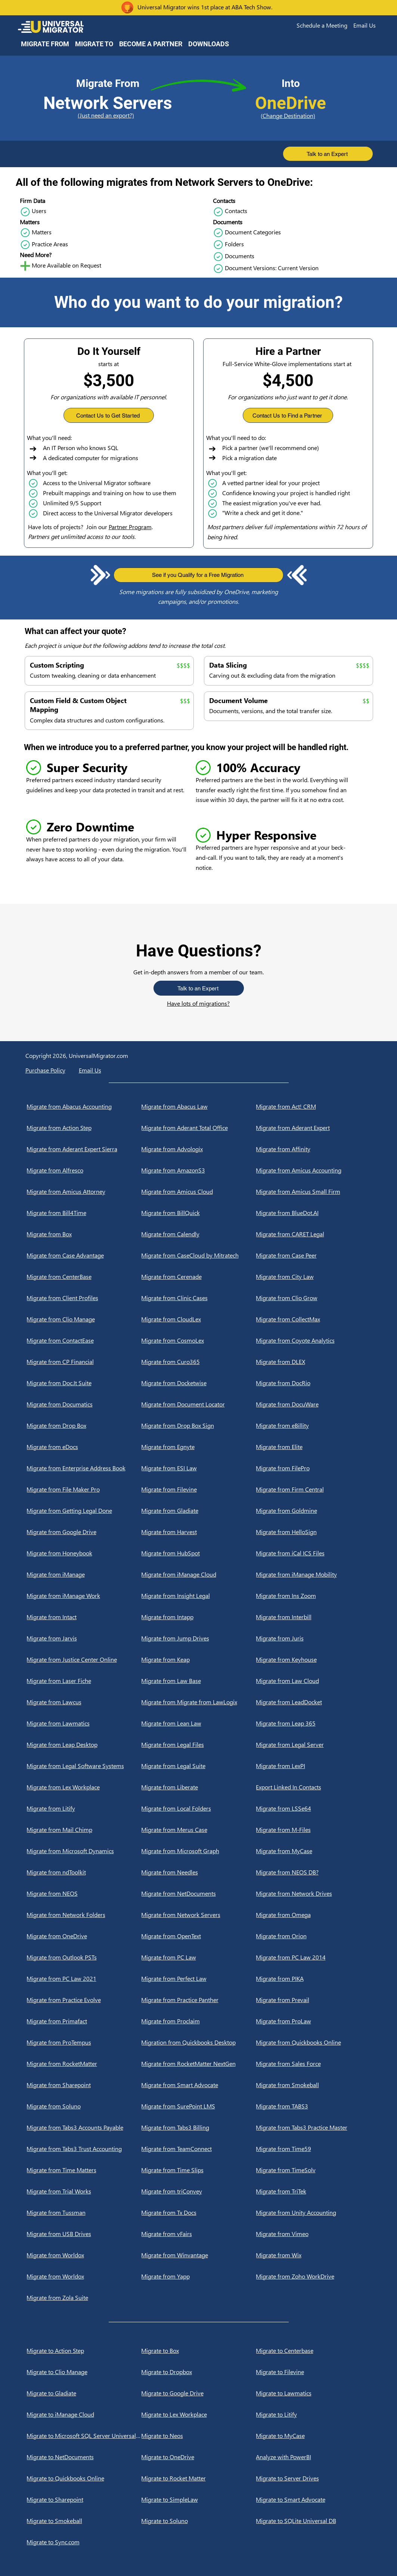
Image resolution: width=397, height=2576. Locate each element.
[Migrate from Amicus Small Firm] (313, 1191)
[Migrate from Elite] (313, 1446)
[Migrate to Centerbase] (313, 2350)
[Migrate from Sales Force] (313, 2063)
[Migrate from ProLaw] (313, 2021)
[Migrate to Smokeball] (84, 2520)
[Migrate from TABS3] (313, 2106)
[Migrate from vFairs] (198, 2233)
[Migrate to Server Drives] (313, 2478)
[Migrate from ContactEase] (84, 1340)
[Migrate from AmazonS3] (198, 1170)
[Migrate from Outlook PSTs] (84, 1957)
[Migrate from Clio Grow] (313, 1297)
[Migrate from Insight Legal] (198, 1595)
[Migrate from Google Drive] (84, 1531)
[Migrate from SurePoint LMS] (198, 2106)
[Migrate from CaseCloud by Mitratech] (198, 1255)
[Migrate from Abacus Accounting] (84, 1106)
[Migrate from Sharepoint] (84, 2084)
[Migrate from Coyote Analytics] (313, 1340)
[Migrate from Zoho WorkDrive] (313, 2276)
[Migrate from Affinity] (313, 1149)
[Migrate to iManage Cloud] (84, 2414)
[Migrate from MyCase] (313, 1850)
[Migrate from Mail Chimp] (84, 1829)
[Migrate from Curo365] (198, 1361)
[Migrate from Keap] (198, 1659)
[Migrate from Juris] (313, 1638)
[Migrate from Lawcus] (84, 1702)
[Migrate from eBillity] (313, 1425)
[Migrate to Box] (198, 2350)
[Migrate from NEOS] (84, 1893)
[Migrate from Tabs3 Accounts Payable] (84, 2127)
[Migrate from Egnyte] (198, 1446)
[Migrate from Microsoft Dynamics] (84, 1850)
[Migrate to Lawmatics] (313, 2393)
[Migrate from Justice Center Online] (84, 1659)
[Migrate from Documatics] (84, 1404)
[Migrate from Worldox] (84, 2255)
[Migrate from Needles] (198, 1872)
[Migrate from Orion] (313, 1936)
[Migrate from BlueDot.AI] (313, 1212)
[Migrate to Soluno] (198, 2520)
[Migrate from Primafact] (84, 2021)
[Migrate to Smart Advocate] (313, 2499)
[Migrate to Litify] (313, 2414)
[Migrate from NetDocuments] (198, 1893)
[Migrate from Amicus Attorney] (84, 1191)
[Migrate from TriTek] (313, 2191)
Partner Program (130, 527)
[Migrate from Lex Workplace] (84, 1787)
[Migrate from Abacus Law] (198, 1106)
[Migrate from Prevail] (313, 1999)
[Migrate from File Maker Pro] (84, 1489)
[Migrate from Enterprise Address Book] (84, 1468)
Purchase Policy (45, 1070)
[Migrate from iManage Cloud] (198, 1574)
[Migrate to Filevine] (313, 2371)
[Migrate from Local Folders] (198, 1808)
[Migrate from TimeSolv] (313, 2170)
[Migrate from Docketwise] (198, 1383)
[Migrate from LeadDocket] (313, 1702)
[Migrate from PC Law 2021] (84, 1978)
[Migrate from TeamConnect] (198, 2148)
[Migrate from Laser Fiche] (84, 1680)
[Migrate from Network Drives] (313, 1893)
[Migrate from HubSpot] (198, 1553)
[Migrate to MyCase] (313, 2435)
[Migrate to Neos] (198, 2435)
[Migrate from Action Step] (84, 1127)
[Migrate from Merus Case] (198, 1829)
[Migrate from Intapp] (198, 1616)
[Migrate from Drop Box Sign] (198, 1425)
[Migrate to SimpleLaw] (198, 2499)
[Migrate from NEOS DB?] (313, 1872)
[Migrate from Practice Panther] (198, 1999)
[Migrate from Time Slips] (198, 2170)
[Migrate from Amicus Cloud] (198, 1191)
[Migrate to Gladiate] (84, 2393)
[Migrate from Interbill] (313, 1616)
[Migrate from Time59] (313, 2148)
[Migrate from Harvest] (198, 1531)
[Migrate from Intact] (84, 1616)
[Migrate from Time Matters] (84, 2170)
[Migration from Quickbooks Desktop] (198, 2042)
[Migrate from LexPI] (313, 1765)
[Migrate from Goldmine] (313, 1510)
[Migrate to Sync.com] (84, 2542)
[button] (322, 25)
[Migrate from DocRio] (313, 1383)
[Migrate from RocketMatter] (84, 2063)
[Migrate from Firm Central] (313, 1489)
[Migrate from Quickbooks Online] (313, 2042)
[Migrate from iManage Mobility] (313, 1574)
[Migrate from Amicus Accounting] (313, 1170)
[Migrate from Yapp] (198, 2276)
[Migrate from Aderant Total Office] (198, 1127)
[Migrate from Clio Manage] (84, 1319)
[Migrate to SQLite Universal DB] (313, 2520)
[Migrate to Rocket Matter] (198, 2478)
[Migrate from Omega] (313, 1914)
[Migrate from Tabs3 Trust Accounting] (84, 2148)
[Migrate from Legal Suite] (198, 1765)
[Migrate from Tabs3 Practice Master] (313, 2127)
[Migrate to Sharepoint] (84, 2499)
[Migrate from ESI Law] (198, 1468)
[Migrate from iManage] (84, 1574)
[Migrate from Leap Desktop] (84, 1744)
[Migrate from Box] (84, 1234)
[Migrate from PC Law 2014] (313, 1957)
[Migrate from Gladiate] (198, 1510)
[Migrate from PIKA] (313, 1978)
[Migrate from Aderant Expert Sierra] (84, 1149)
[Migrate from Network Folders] (84, 1914)
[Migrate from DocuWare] (313, 1404)
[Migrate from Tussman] (84, 2212)
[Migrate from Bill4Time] (84, 1212)
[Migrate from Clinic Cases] (198, 1297)
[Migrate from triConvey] (198, 2191)
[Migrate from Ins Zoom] (313, 1595)
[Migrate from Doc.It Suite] (84, 1383)
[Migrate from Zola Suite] (84, 2297)
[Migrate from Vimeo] (313, 2233)
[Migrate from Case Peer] (313, 1255)
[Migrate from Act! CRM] (313, 1106)
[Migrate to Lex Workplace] (198, 2414)
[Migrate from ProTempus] (84, 2042)
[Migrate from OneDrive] (84, 1936)
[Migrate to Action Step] (84, 2350)
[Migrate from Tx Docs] (198, 2212)
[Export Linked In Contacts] (313, 1787)
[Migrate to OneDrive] (198, 2456)
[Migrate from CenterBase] (84, 1276)
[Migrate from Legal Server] (313, 1744)
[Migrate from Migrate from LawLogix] (198, 1702)
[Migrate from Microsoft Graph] (198, 1850)
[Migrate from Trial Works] (84, 2191)
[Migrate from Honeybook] (84, 1553)
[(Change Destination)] (290, 115)
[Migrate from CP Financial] (84, 1361)
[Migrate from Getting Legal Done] (84, 1510)
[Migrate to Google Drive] (198, 2393)
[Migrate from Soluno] (84, 2106)
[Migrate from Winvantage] (198, 2255)
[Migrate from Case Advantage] (84, 1255)
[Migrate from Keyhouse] (313, 1659)
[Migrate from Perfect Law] (198, 1978)
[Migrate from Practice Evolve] (84, 1999)
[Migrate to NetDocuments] (84, 2456)
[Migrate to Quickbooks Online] (84, 2478)
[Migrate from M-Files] (313, 1829)
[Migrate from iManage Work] (84, 1595)
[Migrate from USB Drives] (84, 2233)
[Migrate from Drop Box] (84, 1425)
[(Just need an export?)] (107, 115)
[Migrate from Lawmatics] (84, 1723)
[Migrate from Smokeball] (313, 2084)
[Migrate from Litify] (84, 1808)
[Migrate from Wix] (313, 2255)
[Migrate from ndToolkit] (84, 1872)
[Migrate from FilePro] (313, 1468)
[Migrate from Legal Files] (198, 1744)
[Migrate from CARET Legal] (313, 1234)
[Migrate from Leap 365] (313, 1723)
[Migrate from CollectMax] (313, 1319)
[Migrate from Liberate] (198, 1787)
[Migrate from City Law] (313, 1276)
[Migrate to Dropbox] (198, 2371)
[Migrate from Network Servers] (198, 1914)
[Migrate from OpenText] (198, 1936)
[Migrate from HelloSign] (313, 1531)
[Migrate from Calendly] (198, 1234)
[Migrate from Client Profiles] (84, 1297)
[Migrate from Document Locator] (198, 1404)
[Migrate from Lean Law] (198, 1723)
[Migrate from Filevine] (198, 1489)
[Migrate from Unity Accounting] (313, 2212)
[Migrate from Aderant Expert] (313, 1127)
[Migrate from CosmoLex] (198, 1340)
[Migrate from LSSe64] (313, 1808)
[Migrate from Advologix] (198, 1149)
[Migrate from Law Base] (198, 1680)
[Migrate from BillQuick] (198, 1212)
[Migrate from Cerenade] (198, 1276)
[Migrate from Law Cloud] (313, 1680)
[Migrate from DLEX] (313, 1361)
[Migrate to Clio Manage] (84, 2371)
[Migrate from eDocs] (84, 1446)
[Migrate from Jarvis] (84, 1638)
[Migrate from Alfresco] (84, 1170)
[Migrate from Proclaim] (198, 2021)
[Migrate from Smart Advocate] (198, 2084)
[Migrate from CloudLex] (198, 1319)
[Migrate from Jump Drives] (198, 1638)
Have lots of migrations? (198, 1003)
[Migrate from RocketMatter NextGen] (198, 2063)
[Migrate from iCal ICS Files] (313, 1553)
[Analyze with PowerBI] (313, 2456)
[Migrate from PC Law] (198, 1957)
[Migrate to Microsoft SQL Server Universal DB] (84, 2435)
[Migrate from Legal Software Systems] (84, 1765)
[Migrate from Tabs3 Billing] (198, 2127)
